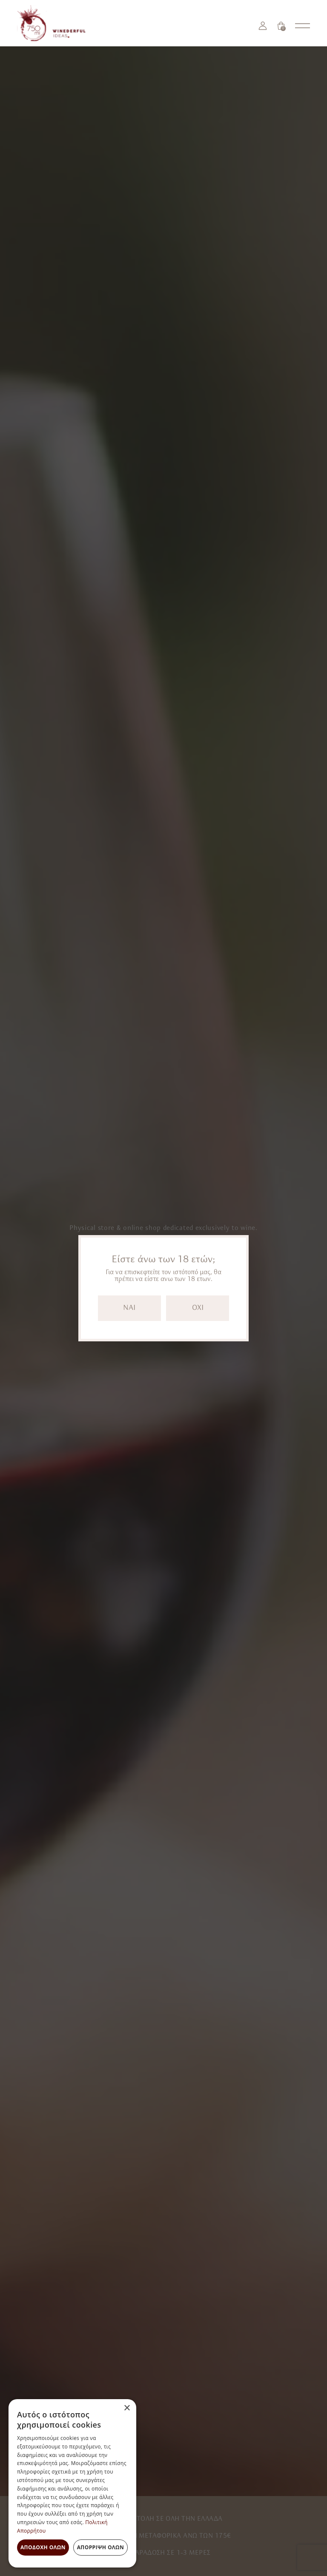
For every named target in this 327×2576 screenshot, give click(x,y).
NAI (129, 1308)
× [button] (126, 2408)
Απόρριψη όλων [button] (100, 2547)
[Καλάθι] (281, 26)
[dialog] (72, 2483)
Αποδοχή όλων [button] (43, 2547)
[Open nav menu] (302, 25)
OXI (198, 1308)
